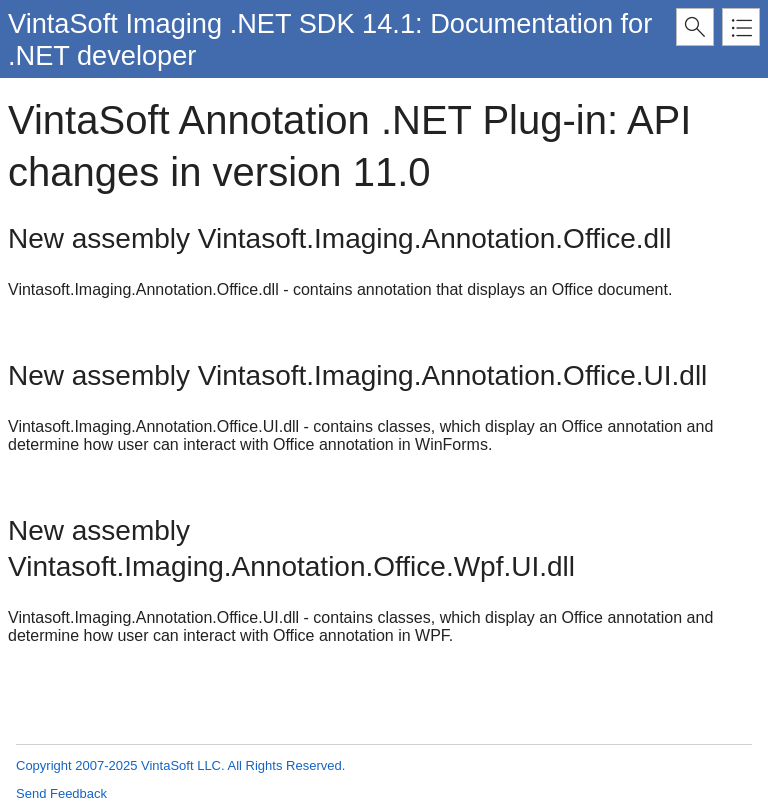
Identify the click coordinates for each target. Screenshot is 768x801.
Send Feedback (61, 793)
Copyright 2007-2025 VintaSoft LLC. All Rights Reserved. (180, 765)
